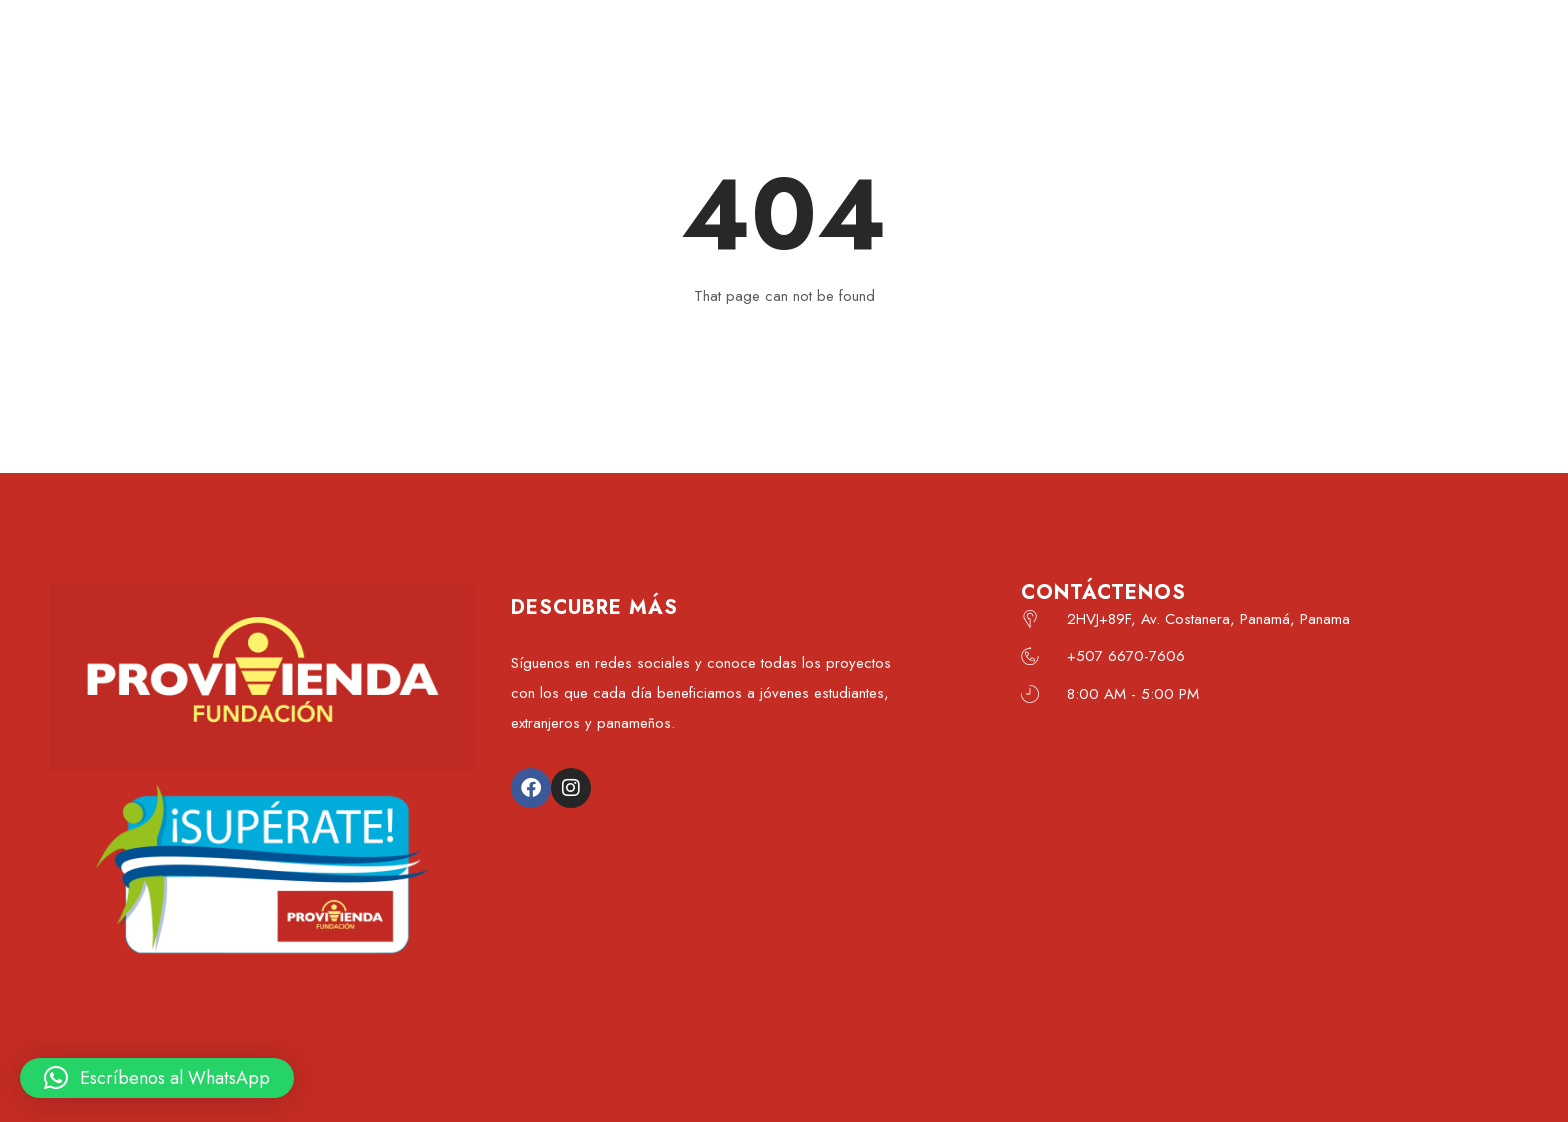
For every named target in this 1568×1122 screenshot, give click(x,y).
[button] (157, 1078)
